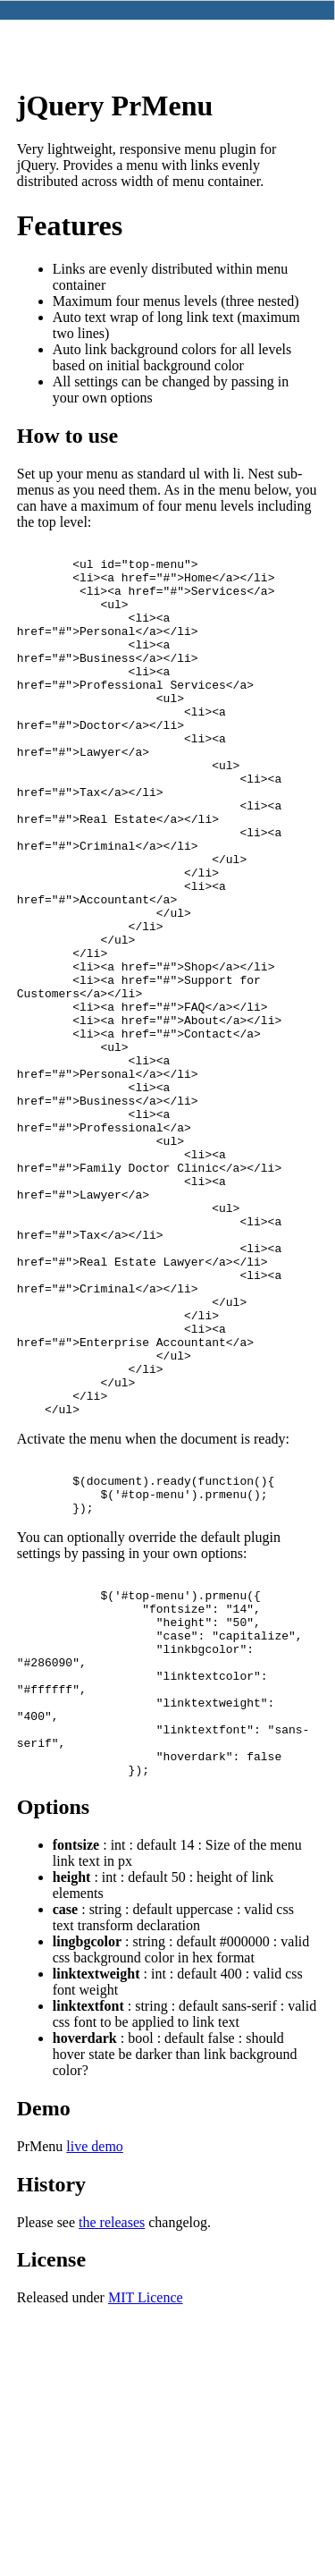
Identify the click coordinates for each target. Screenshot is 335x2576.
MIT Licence (145, 2522)
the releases (112, 2447)
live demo (94, 2371)
